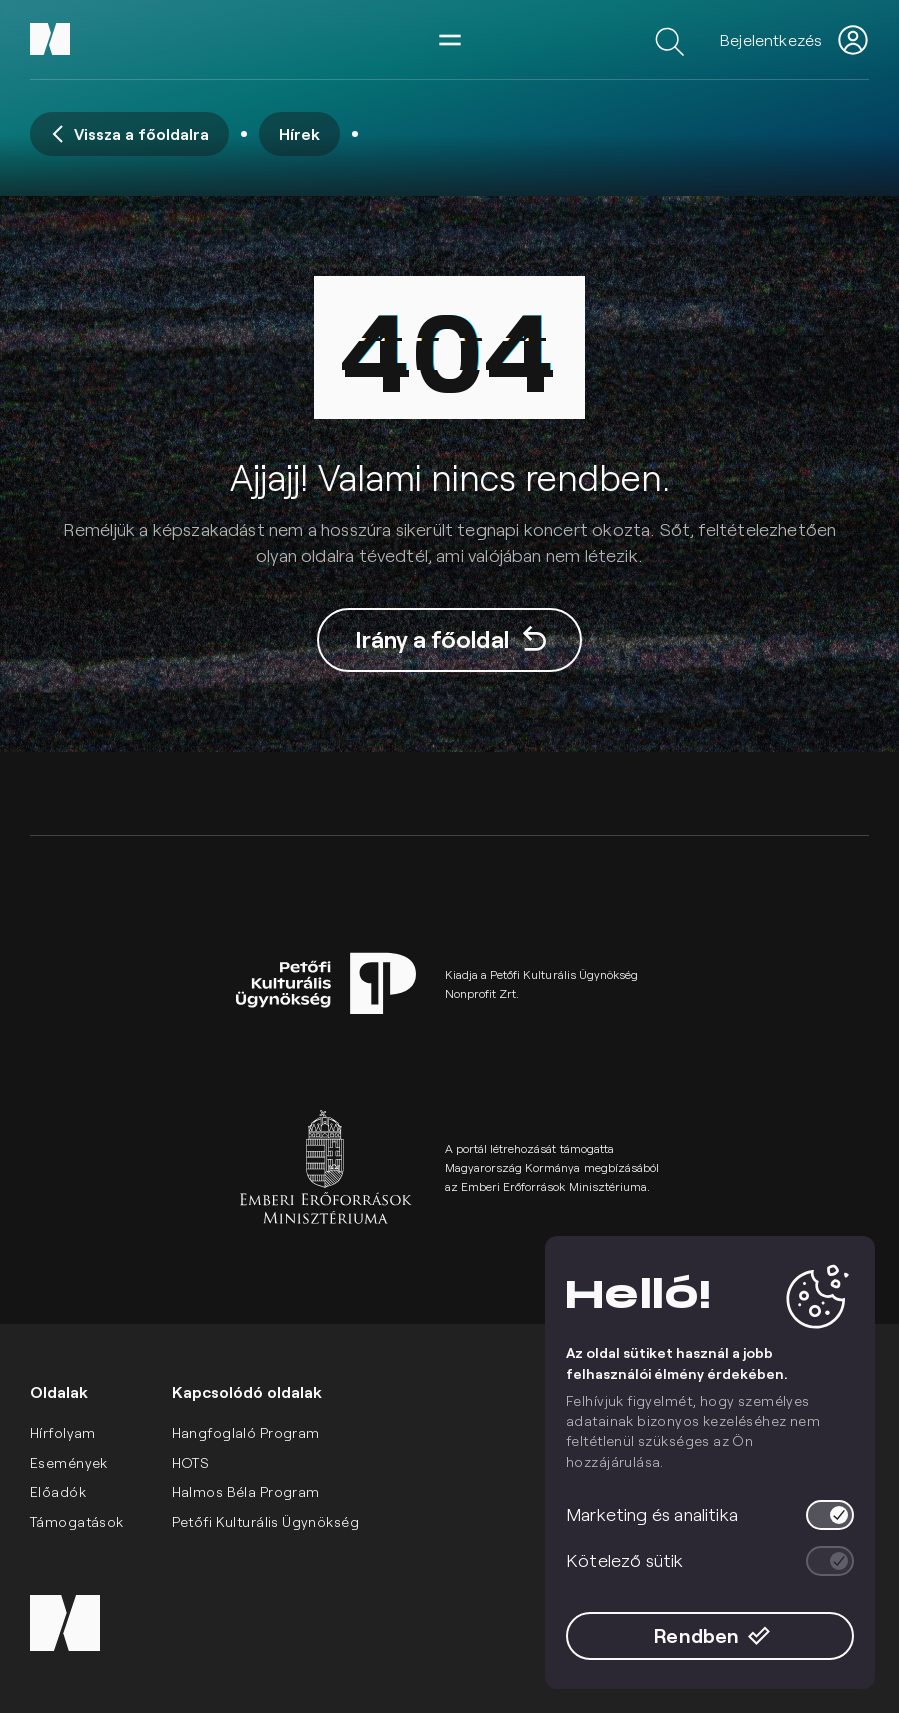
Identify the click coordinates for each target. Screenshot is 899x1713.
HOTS (191, 1462)
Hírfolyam (63, 1432)
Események (69, 1462)
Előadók (58, 1491)
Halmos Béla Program (246, 1491)
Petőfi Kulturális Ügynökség (265, 1521)
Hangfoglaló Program (246, 1432)
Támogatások (77, 1521)
